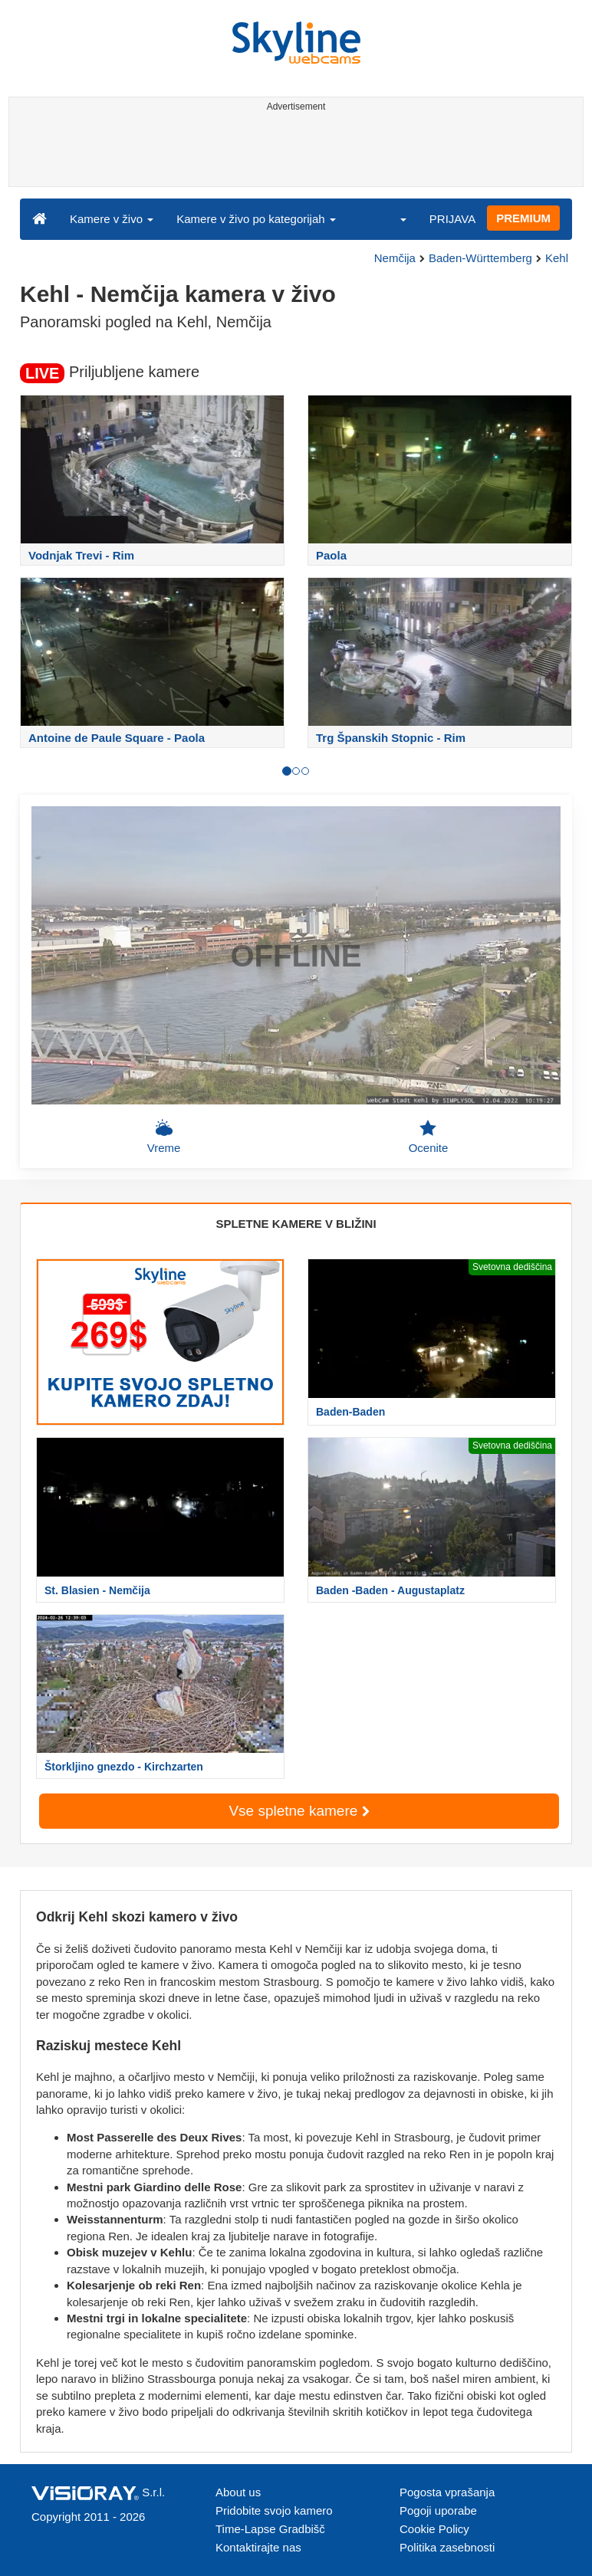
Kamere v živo (111, 218)
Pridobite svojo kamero (274, 2510)
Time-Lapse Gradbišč (270, 2528)
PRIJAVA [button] (452, 218)
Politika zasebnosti (447, 2547)
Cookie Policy (434, 2528)
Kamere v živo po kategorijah (256, 218)
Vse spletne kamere (299, 1811)
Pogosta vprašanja (447, 2492)
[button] (393, 218)
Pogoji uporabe (438, 2510)
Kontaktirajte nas (258, 2547)
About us (238, 2492)
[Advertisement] (293, 151)
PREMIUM (523, 218)
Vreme (164, 1136)
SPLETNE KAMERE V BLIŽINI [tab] (295, 1223)
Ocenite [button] (429, 1136)
